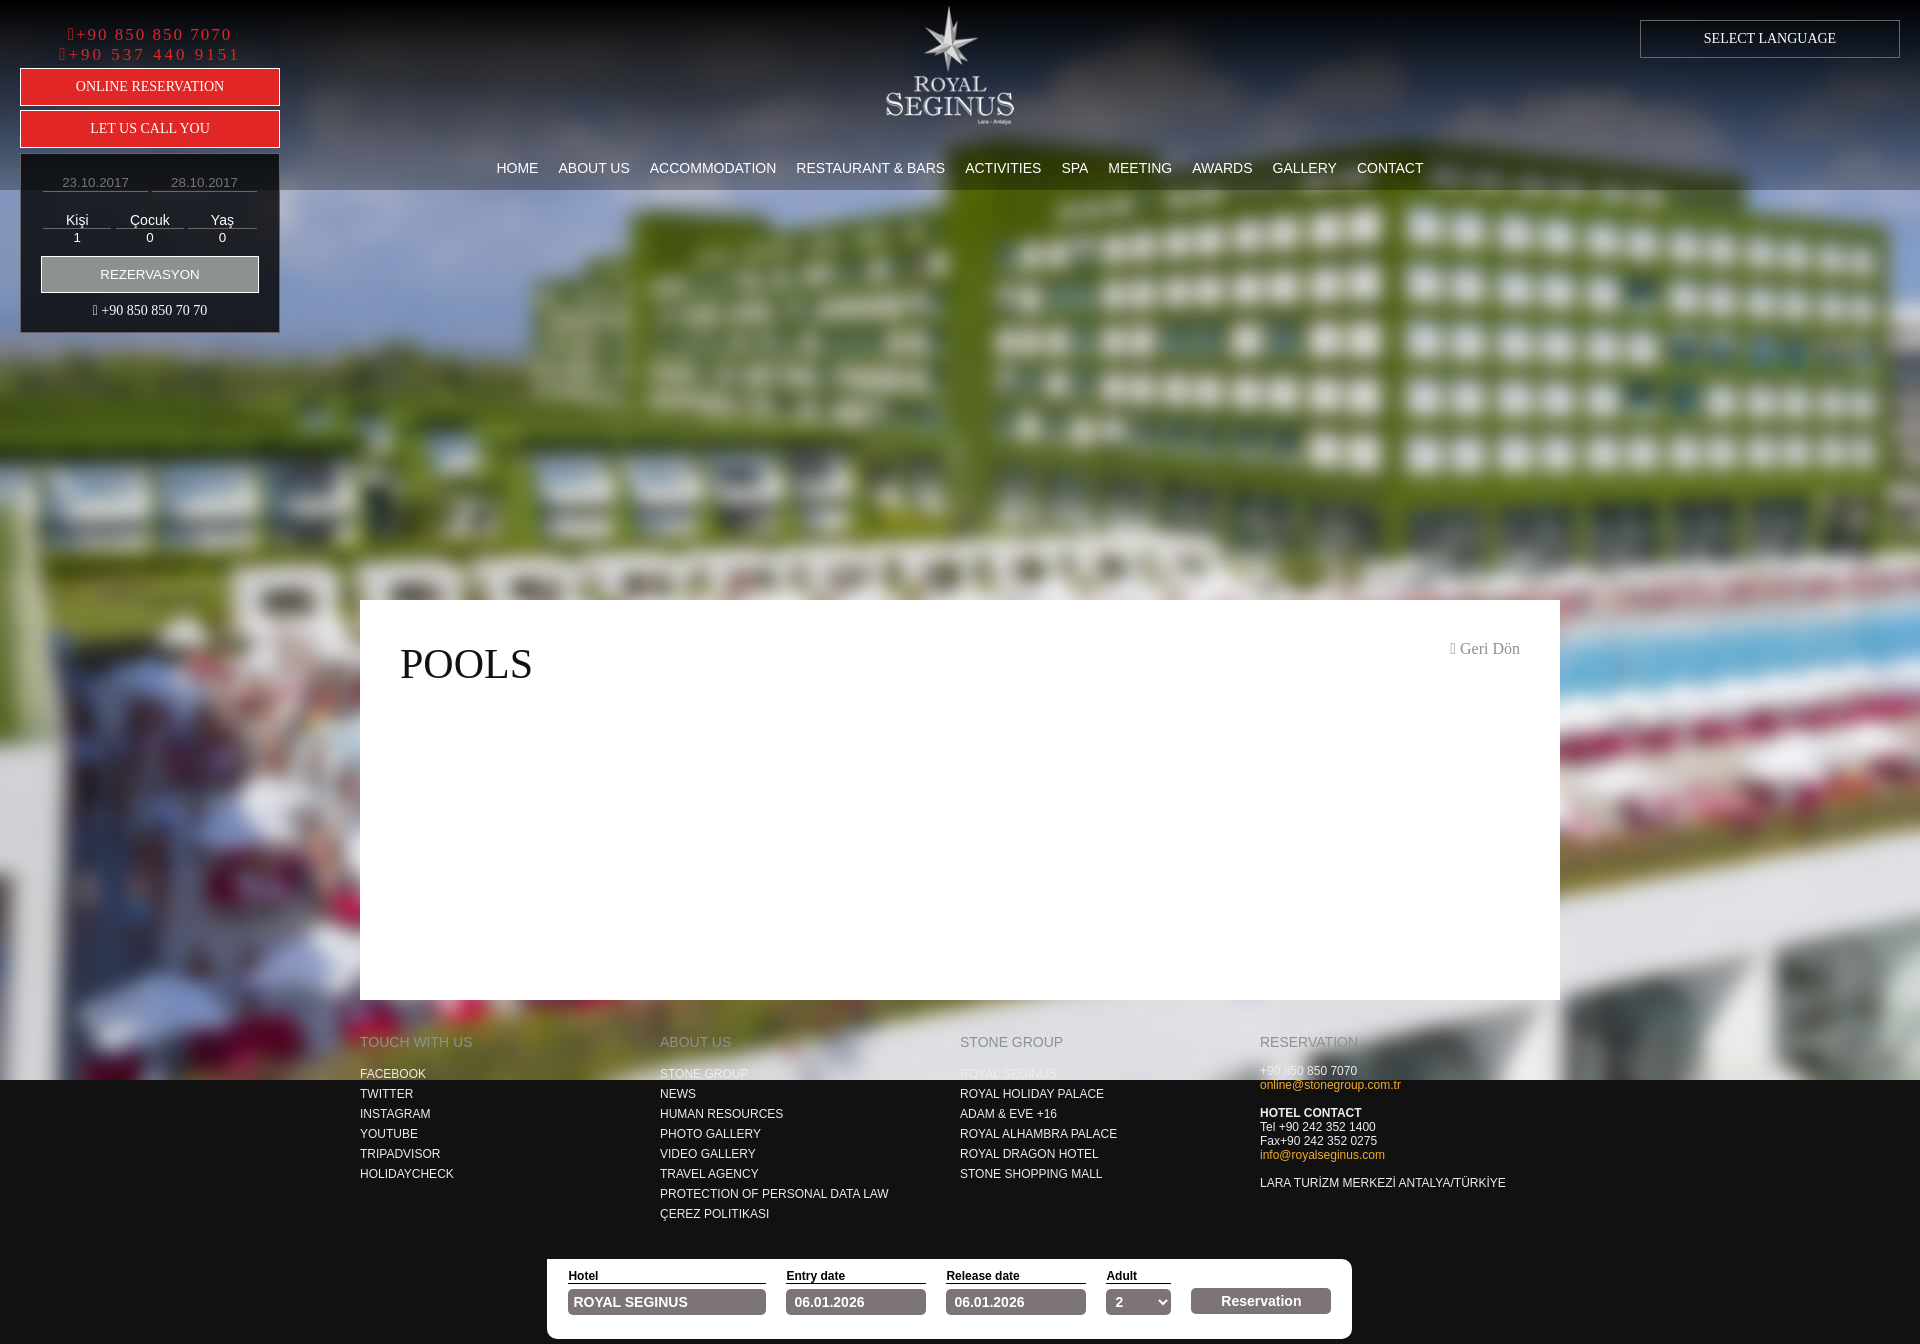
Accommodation (713, 168)
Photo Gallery (710, 1134)
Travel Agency (709, 1174)
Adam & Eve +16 (1008, 1114)
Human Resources (721, 1114)
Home (517, 168)
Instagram (395, 1114)
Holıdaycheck (407, 1174)
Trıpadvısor (400, 1154)
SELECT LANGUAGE (1770, 38)
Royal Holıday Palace (1032, 1094)
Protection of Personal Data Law (774, 1194)
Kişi (77, 220)
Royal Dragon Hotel (1029, 1154)
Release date (982, 1276)
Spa (1074, 168)
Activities (1003, 168)
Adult (1121, 1276)
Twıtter (386, 1094)
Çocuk (150, 220)
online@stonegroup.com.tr (1330, 1085)
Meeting (1140, 168)
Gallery (1305, 168)
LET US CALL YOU (150, 128)
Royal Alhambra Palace (1038, 1134)
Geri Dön (1485, 648)
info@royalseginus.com (1322, 1155)
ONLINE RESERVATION (150, 86)
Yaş (222, 220)
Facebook (393, 1074)
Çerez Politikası (714, 1214)
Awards (1222, 168)
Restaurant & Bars (870, 168)
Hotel (583, 1276)
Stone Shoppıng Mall (1031, 1174)
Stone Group (704, 1074)
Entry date (815, 1276)
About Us (593, 168)
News (678, 1094)
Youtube (389, 1134)
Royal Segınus (1008, 1074)
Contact (1390, 168)
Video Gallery (708, 1154)
